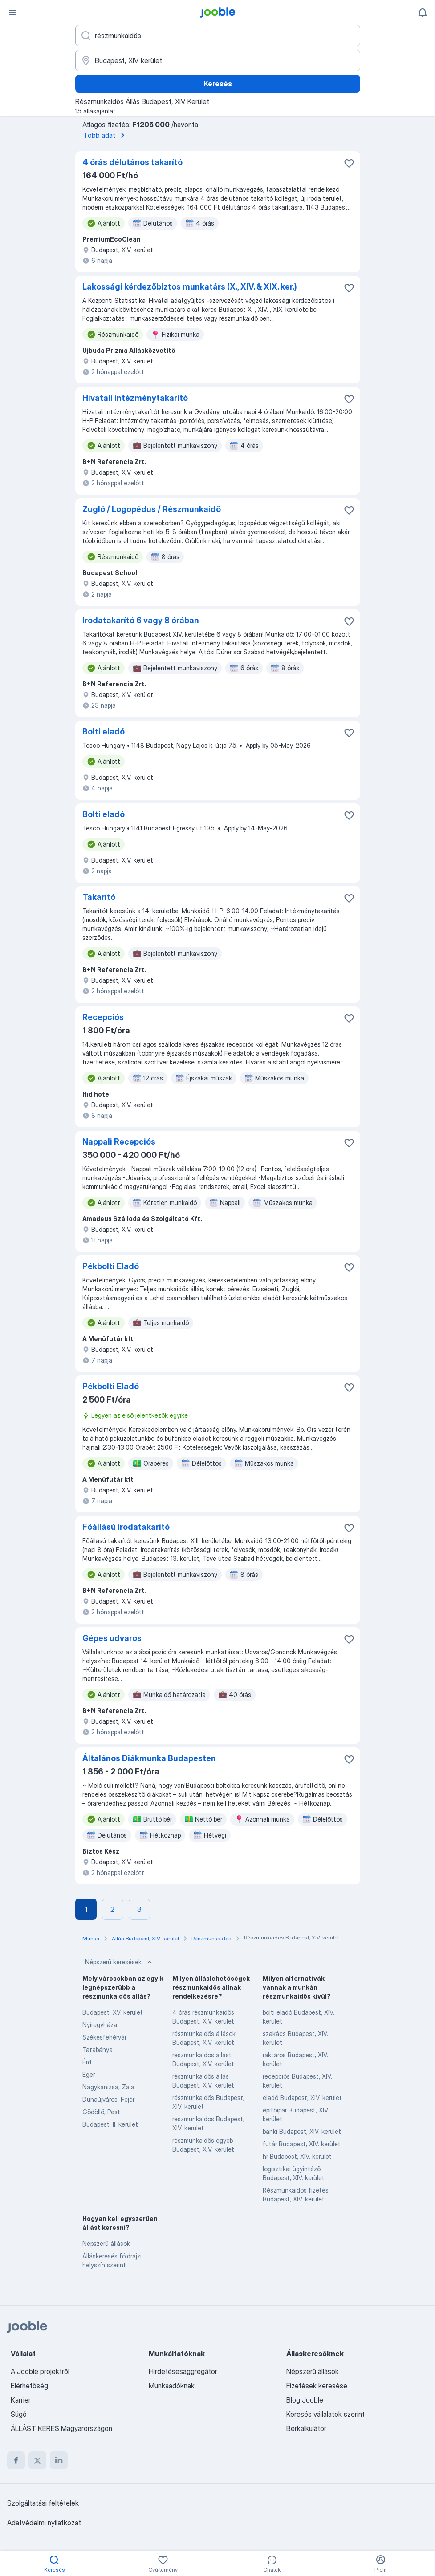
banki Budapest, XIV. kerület (302, 2131)
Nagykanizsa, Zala (108, 2087)
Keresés (217, 83)
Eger (88, 2074)
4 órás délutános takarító (132, 162)
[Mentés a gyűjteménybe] (349, 163)
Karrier (21, 2399)
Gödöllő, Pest (101, 2112)
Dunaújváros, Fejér (108, 2099)
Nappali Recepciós (118, 1141)
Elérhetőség (29, 2385)
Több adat (105, 135)
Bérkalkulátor (306, 2428)
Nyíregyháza (99, 2024)
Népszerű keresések (119, 1962)
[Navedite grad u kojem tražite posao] (217, 60)
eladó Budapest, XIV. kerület (302, 2097)
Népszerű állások (106, 2243)
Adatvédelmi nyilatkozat (44, 2522)
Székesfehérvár (104, 2037)
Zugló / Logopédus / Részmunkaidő (151, 509)
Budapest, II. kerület (110, 2124)
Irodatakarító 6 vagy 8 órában (140, 620)
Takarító (98, 897)
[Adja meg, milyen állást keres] (217, 35)
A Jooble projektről (40, 2371)
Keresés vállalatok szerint (325, 2414)
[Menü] (12, 12)
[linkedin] (59, 2460)
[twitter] (37, 2460)
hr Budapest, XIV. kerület (297, 2156)
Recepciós (103, 1017)
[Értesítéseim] (422, 12)
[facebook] (16, 2460)
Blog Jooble (304, 2399)
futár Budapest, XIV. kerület (302, 2144)
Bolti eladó (103, 731)
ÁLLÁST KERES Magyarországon (61, 2428)
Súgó (19, 2414)
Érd (86, 2062)
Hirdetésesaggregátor (183, 2371)
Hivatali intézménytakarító (135, 398)
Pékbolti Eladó (110, 1266)
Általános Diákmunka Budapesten (149, 1758)
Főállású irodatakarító (126, 1527)
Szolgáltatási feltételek (43, 2503)
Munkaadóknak (172, 2385)
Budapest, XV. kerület (112, 2012)
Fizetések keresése (316, 2385)
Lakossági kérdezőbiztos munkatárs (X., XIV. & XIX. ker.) (189, 286)
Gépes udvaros (112, 1638)
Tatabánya (97, 2049)
